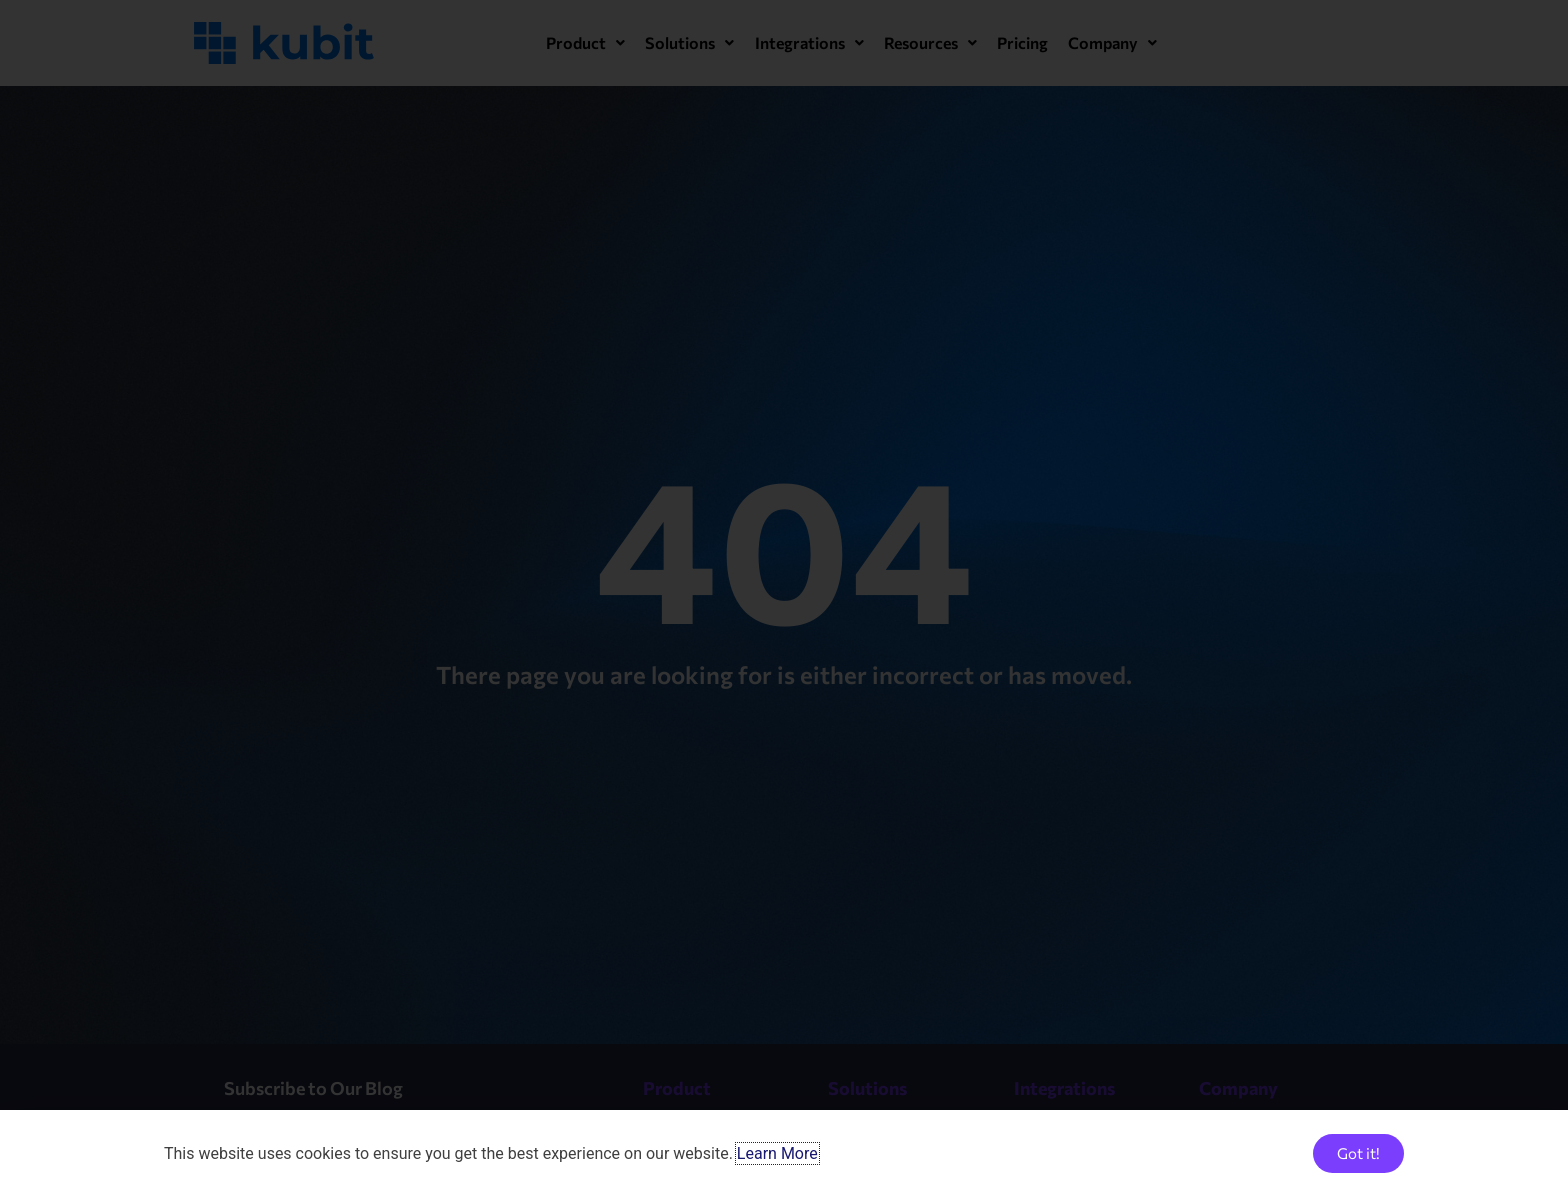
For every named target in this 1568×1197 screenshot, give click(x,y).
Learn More (777, 1153)
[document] (784, 598)
